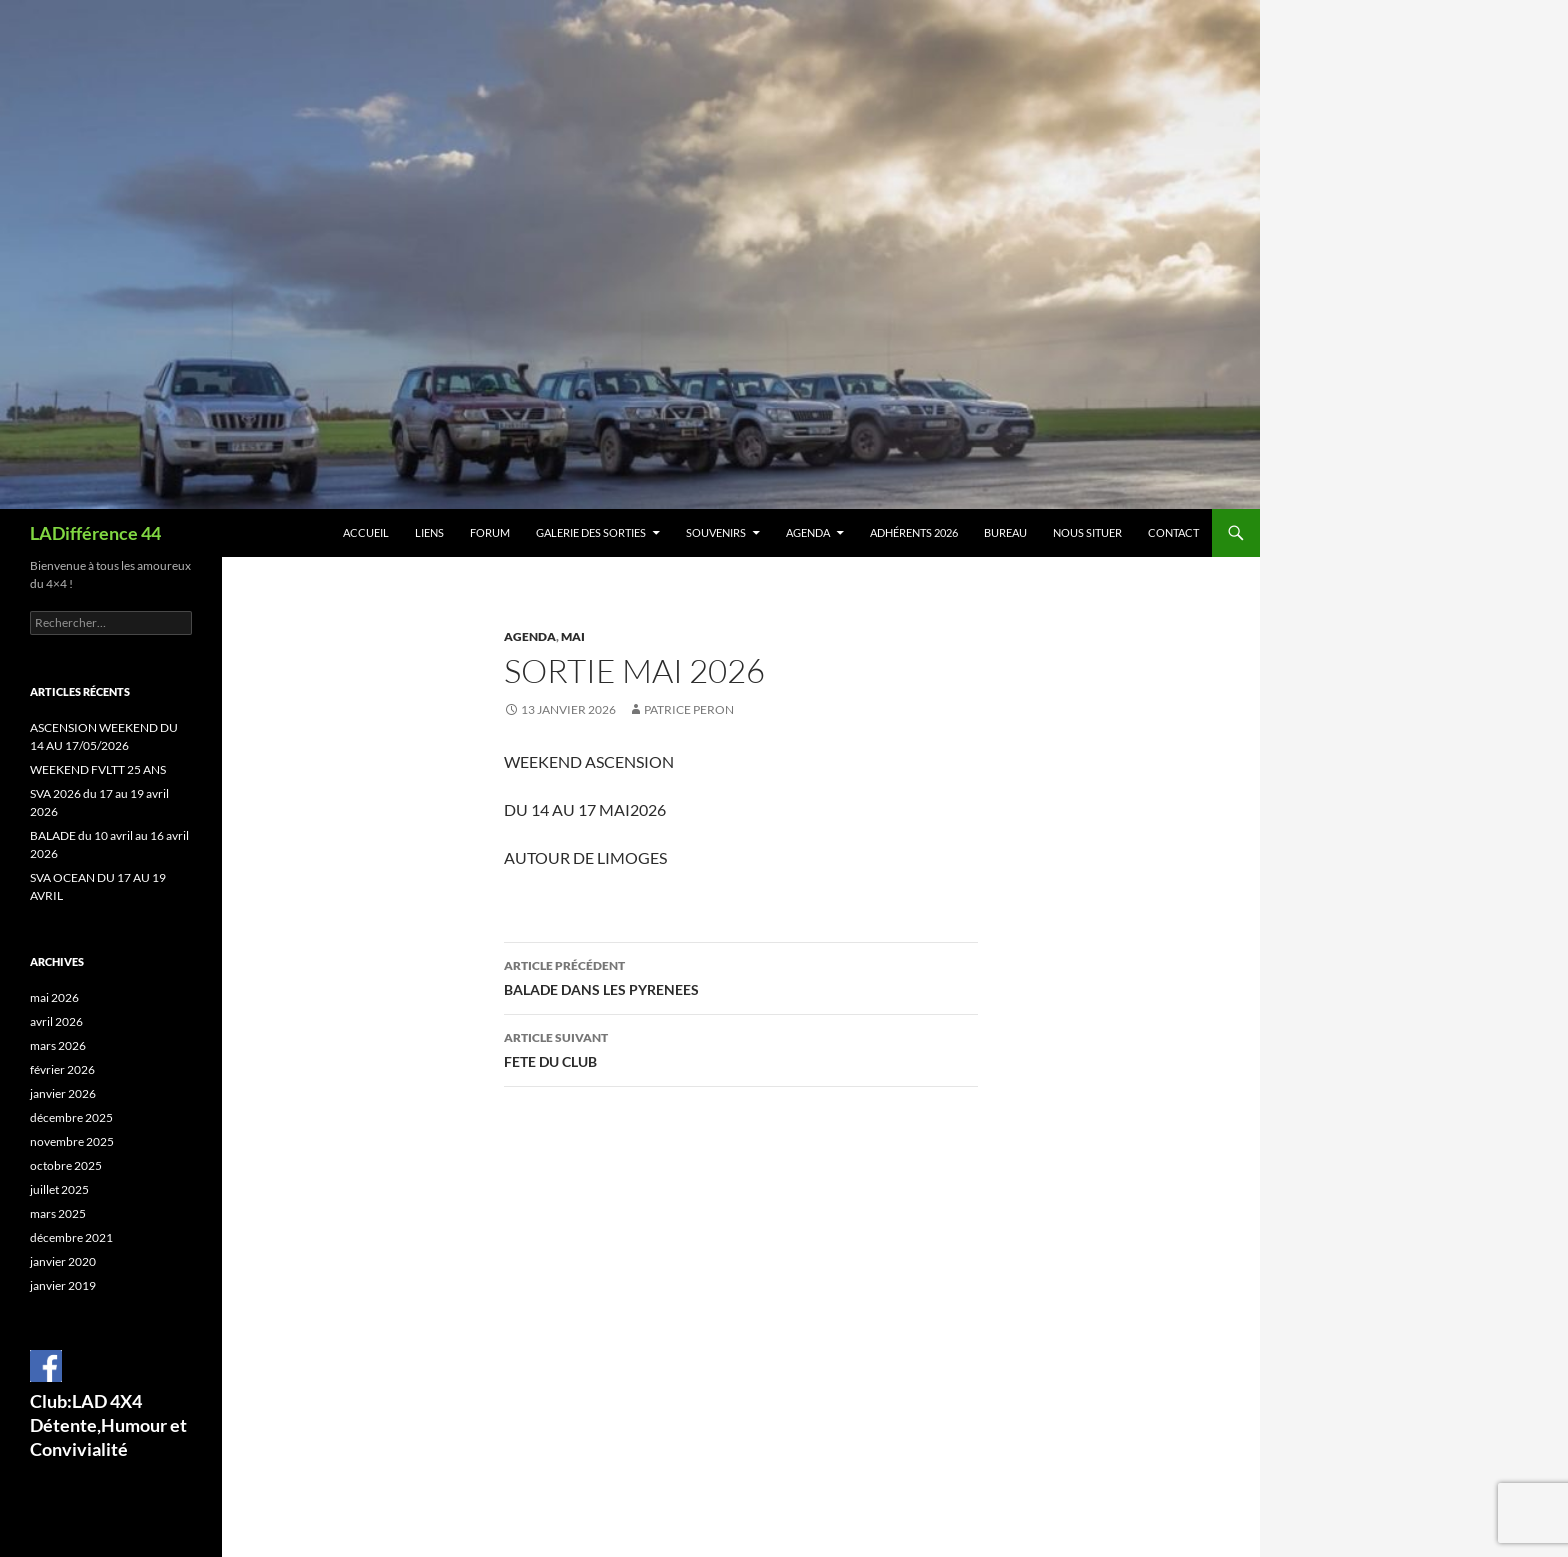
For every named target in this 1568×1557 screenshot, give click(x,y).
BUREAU (1005, 532)
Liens (429, 532)
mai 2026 (54, 997)
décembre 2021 (71, 1237)
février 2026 (62, 1069)
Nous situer (1087, 532)
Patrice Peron (689, 709)
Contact (1173, 532)
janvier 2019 (63, 1285)
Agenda (808, 532)
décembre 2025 (71, 1117)
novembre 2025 (72, 1141)
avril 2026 (56, 1021)
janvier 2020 (63, 1261)
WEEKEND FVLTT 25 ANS (98, 769)
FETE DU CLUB (741, 1048)
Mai (573, 636)
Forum (490, 532)
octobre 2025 (66, 1165)
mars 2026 (58, 1045)
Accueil (366, 532)
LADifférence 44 (95, 533)
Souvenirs (716, 532)
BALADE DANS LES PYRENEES (741, 976)
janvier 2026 (63, 1093)
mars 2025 (58, 1213)
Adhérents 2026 (914, 532)
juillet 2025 (59, 1189)
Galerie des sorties (591, 532)
